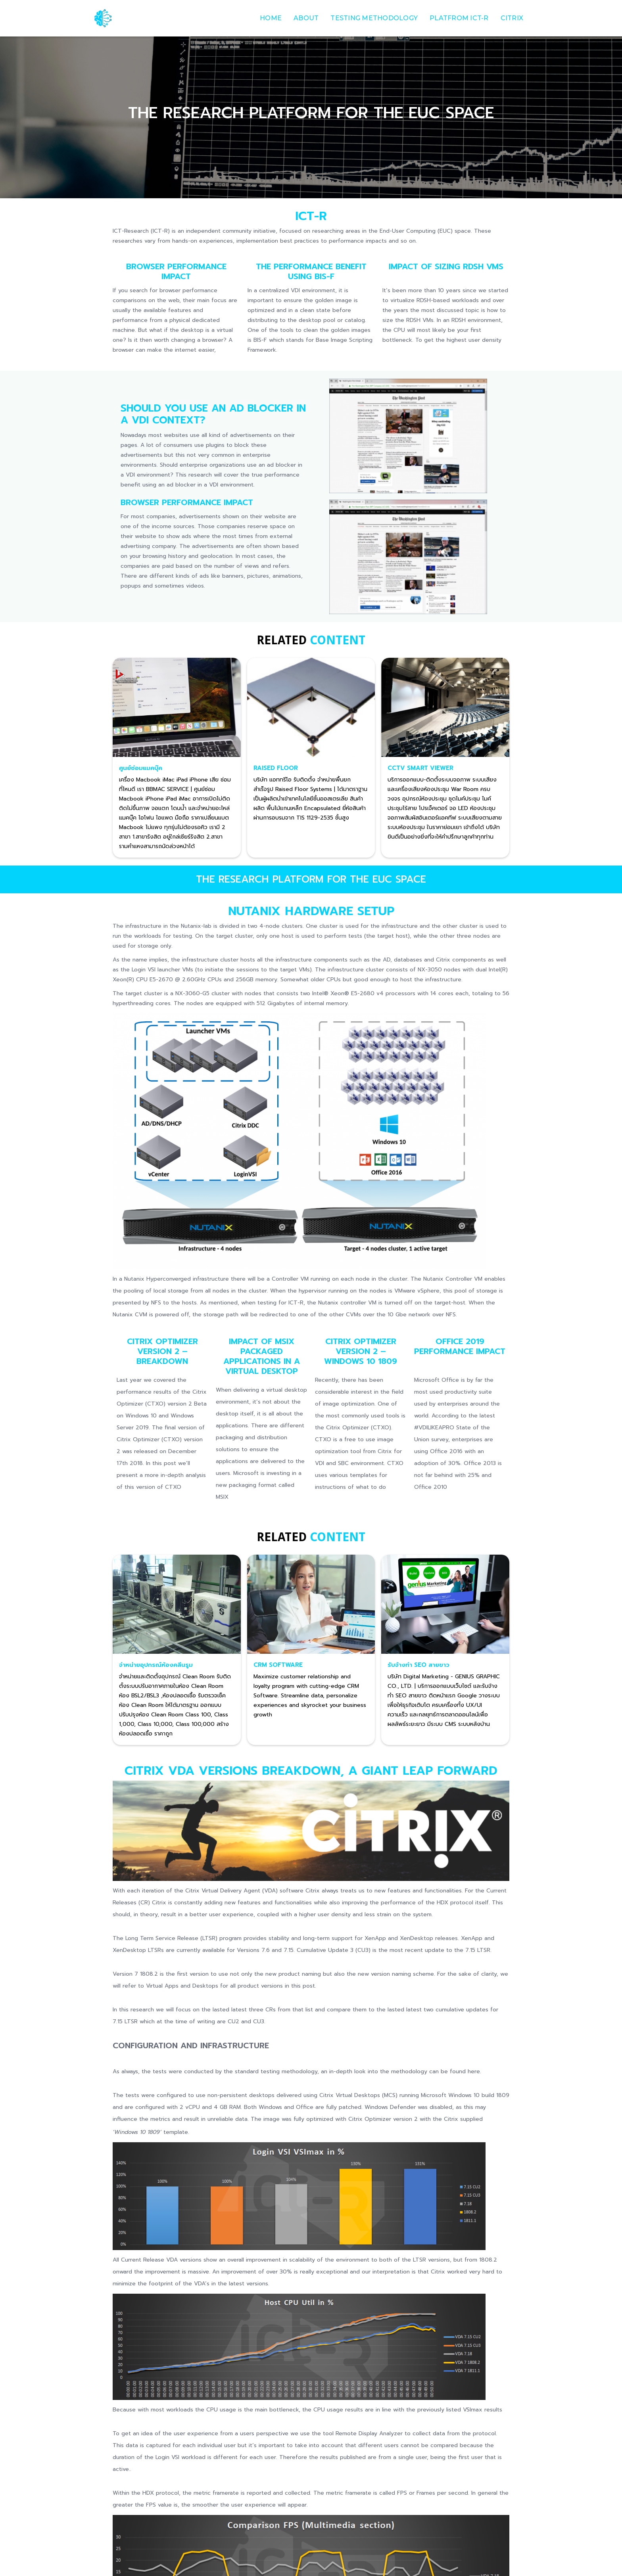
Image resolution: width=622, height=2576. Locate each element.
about (306, 18)
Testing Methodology (374, 18)
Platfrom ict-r (459, 18)
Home (271, 18)
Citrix (512, 18)
